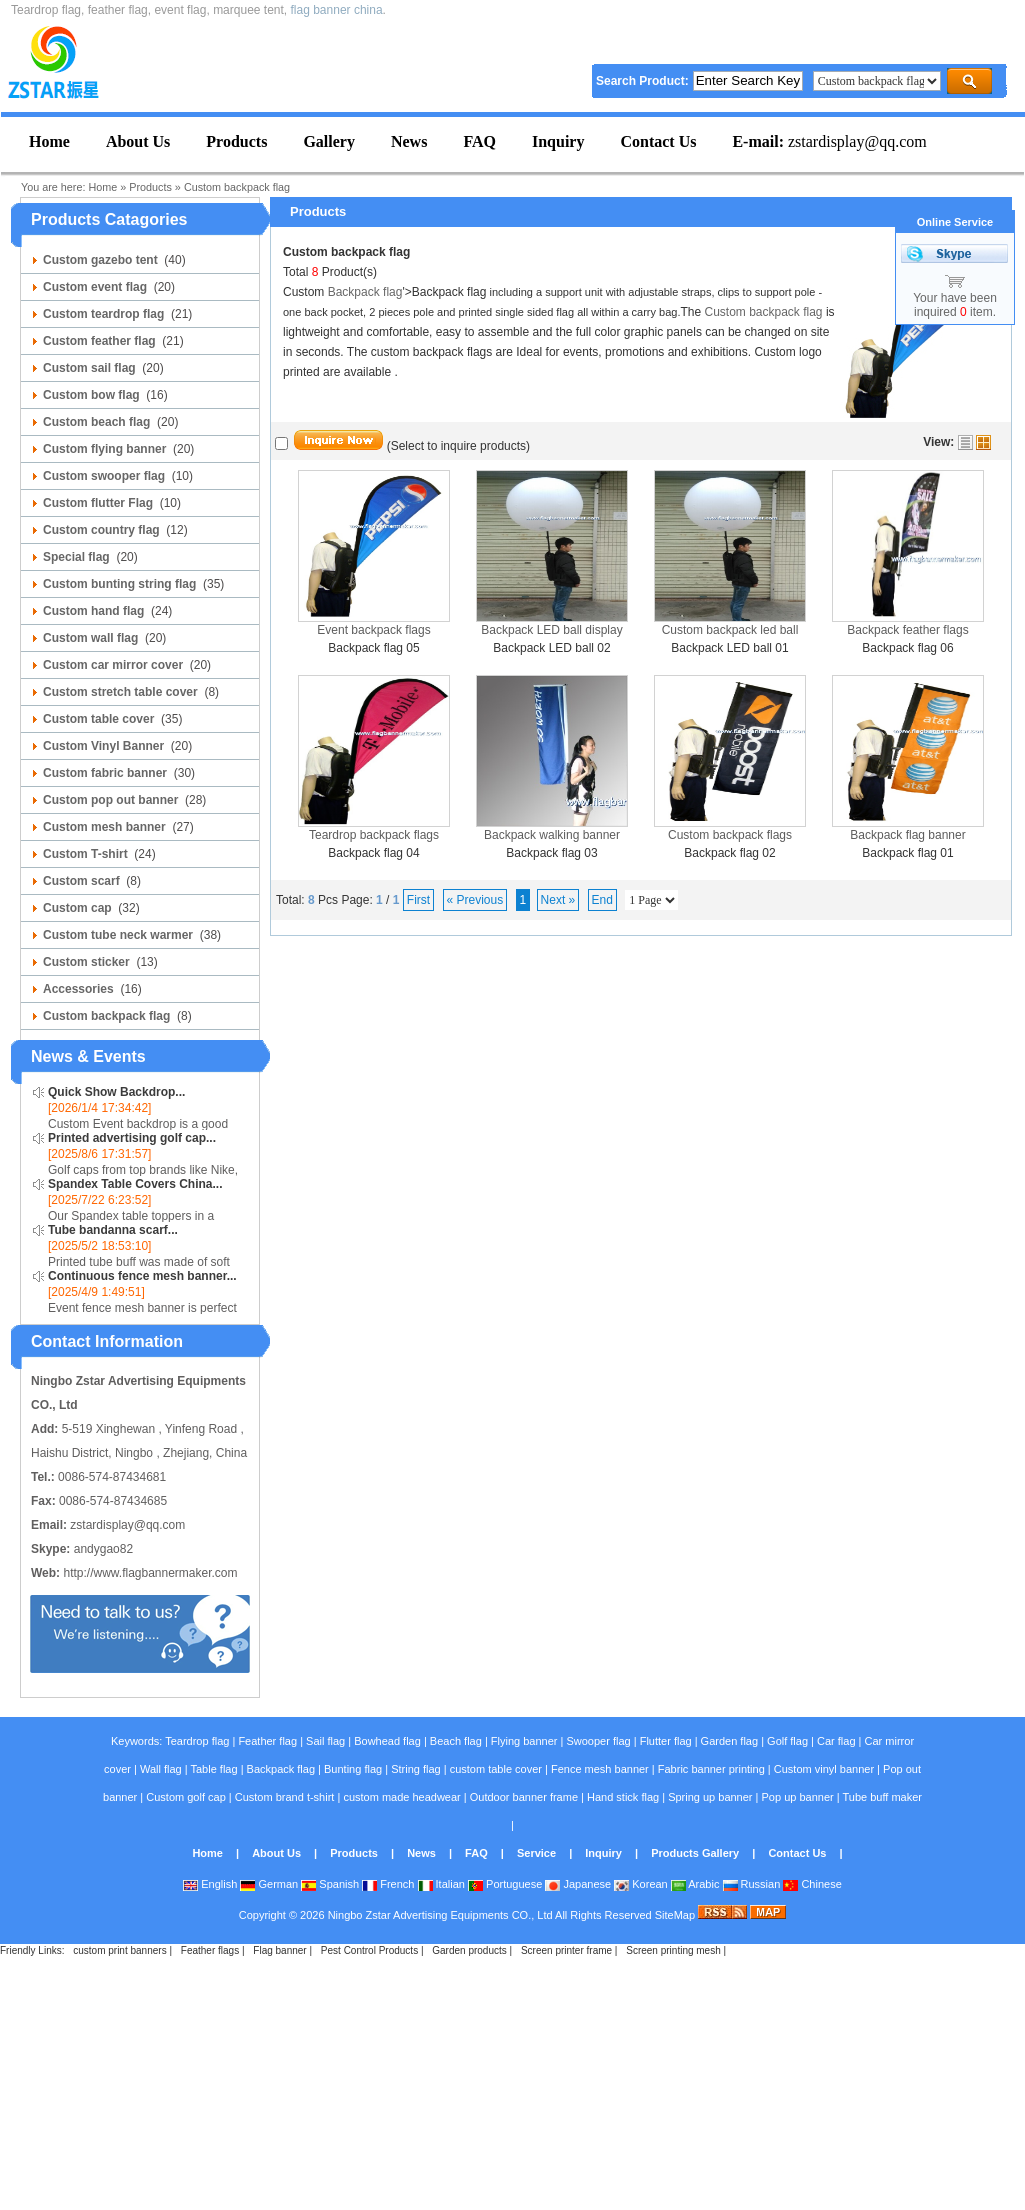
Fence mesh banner (600, 1769)
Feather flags (210, 1950)
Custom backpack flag (237, 187)
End (602, 900)
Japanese (578, 1884)
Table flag (213, 1769)
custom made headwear (401, 1797)
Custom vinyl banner (824, 1769)
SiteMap (675, 1915)
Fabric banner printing (711, 1769)
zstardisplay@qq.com (829, 141)
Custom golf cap (185, 1797)
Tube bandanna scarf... (113, 1230)
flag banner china (337, 10)
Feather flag (267, 1741)
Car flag (836, 1741)
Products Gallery (695, 1853)
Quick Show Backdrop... (116, 1092)
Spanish (330, 1884)
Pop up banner (798, 1797)
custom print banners (119, 1950)
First (418, 900)
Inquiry (603, 1853)
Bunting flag (353, 1769)
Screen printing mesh (673, 1950)
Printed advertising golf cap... (132, 1138)
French (388, 1884)
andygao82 (103, 1549)
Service (536, 1853)
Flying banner (524, 1741)
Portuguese (505, 1884)
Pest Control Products (369, 1950)
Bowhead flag (387, 1741)
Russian (752, 1884)
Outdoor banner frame (524, 1797)
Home (102, 187)
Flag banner (279, 1950)
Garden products (469, 1950)
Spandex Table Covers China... (135, 1184)
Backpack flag (365, 292)
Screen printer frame (566, 1950)
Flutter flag (666, 1741)
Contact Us (797, 1853)
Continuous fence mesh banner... (142, 1276)
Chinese (812, 1884)
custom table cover (496, 1769)
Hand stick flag (623, 1797)
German (269, 1884)
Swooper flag (598, 1741)
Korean (641, 1884)
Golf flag (787, 1741)
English (210, 1884)
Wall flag (161, 1769)
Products (150, 187)
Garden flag (729, 1741)
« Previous (475, 900)
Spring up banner (710, 1797)
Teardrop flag (197, 1741)
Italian (441, 1884)
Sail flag (325, 1741)
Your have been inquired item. (955, 305)
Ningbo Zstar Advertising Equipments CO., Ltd (440, 1915)
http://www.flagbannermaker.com (150, 1573)
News (421, 1853)
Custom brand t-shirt (285, 1797)
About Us (276, 1853)
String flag (416, 1769)
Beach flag (456, 1741)
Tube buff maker (882, 1797)
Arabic (695, 1884)
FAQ (476, 1853)
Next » (558, 900)
